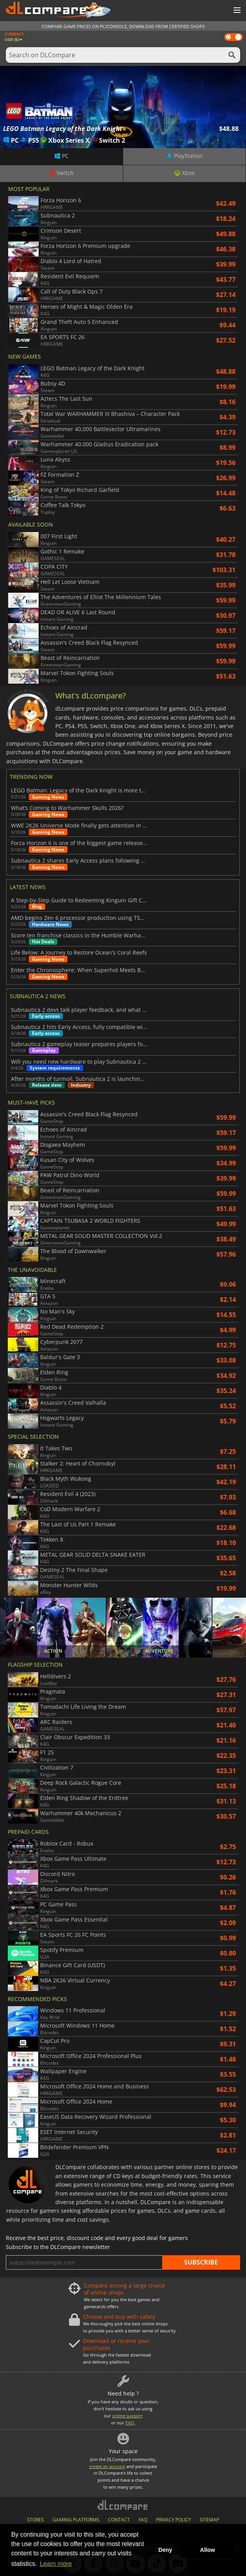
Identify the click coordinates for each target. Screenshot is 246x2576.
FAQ (142, 2519)
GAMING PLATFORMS (76, 2519)
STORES (35, 2519)
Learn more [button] (56, 2563)
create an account (107, 2466)
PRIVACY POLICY (173, 2519)
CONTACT (119, 2519)
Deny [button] (165, 2550)
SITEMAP (209, 2519)
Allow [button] (207, 2550)
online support (127, 2416)
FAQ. (130, 2423)
